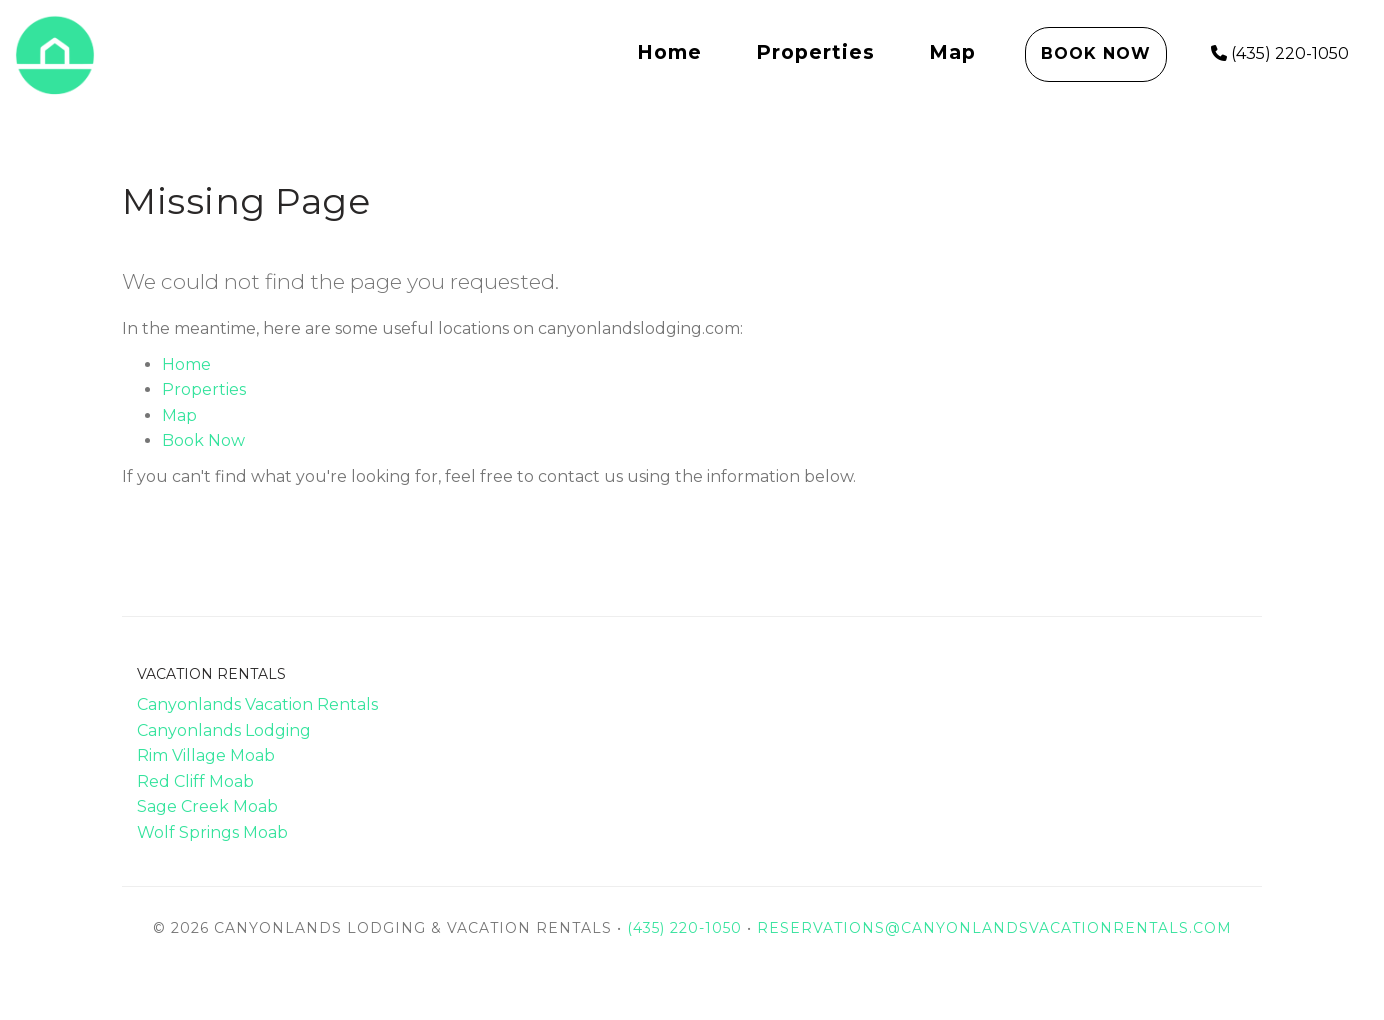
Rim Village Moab (206, 755)
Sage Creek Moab (207, 806)
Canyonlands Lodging (224, 730)
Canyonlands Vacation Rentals (257, 704)
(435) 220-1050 (1280, 53)
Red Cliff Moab (195, 781)
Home (669, 52)
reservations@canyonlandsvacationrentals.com (994, 928)
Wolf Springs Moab (212, 832)
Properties (815, 52)
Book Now (1096, 53)
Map (952, 52)
